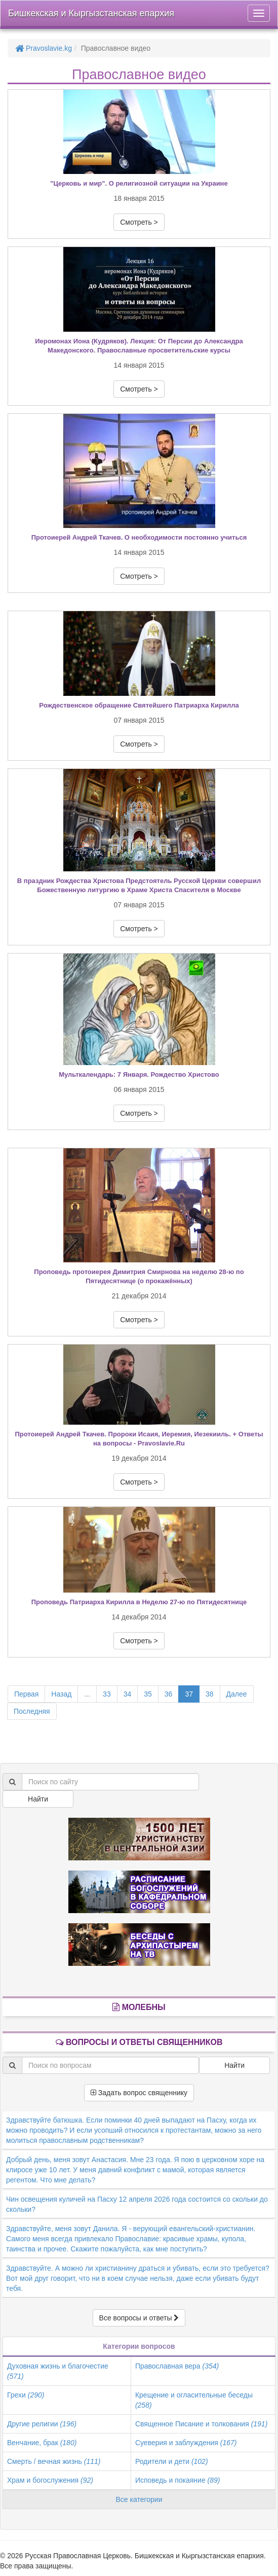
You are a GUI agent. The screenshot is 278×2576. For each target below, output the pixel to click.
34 (128, 1694)
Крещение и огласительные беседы (194, 2400)
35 (148, 1694)
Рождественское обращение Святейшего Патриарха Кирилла (139, 705)
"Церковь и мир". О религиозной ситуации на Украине (138, 183)
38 (210, 1694)
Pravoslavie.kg (43, 48)
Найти (38, 1799)
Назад (61, 1694)
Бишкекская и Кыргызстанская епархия (91, 13)
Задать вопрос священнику (139, 2093)
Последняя (32, 1711)
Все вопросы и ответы (139, 2318)
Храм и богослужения (50, 2480)
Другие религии (41, 2424)
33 (107, 1694)
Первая (26, 1694)
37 (189, 1694)
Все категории (139, 2499)
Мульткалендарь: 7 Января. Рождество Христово (139, 1074)
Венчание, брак (41, 2443)
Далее (236, 1694)
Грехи (25, 2395)
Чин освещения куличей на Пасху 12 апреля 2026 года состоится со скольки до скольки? (137, 2204)
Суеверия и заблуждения (186, 2443)
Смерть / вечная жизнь (53, 2461)
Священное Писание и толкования (201, 2424)
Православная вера (177, 2366)
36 (169, 1694)
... (87, 1694)
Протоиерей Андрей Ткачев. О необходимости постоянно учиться (139, 537)
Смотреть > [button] (139, 222)
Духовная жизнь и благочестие (57, 2371)
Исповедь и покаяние (177, 2480)
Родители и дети (171, 2461)
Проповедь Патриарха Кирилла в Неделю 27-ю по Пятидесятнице (139, 1602)
